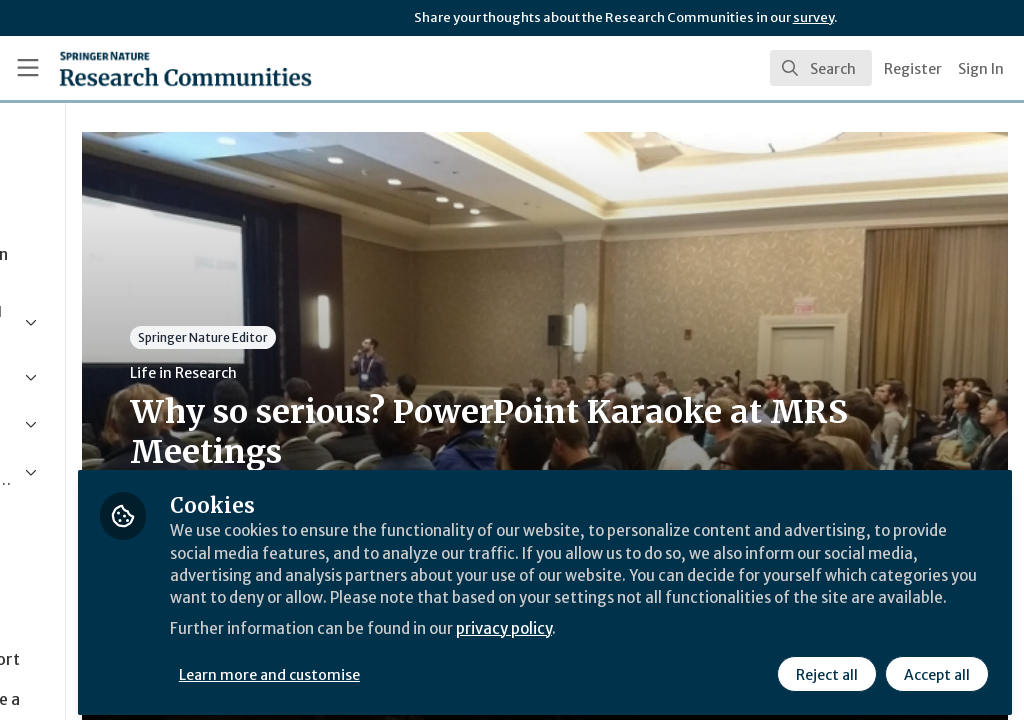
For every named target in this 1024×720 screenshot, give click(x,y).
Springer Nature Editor (393, 337)
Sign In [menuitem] (981, 69)
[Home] (150, 68)
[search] (821, 68)
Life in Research (373, 373)
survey (813, 17)
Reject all (826, 667)
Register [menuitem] (913, 69)
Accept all (936, 667)
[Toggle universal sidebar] (28, 68)
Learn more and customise (460, 667)
